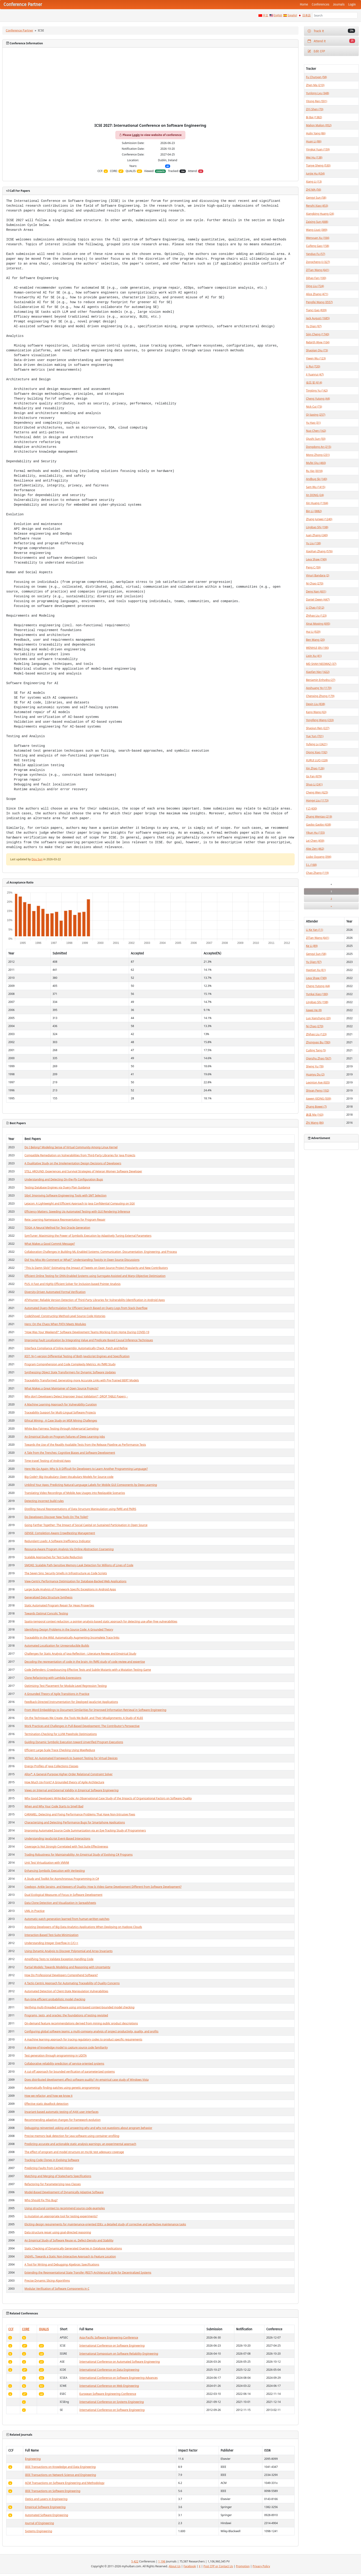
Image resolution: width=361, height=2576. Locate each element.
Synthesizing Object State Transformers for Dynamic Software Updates (70, 1372)
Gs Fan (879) (314, 776)
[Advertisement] (150, 89)
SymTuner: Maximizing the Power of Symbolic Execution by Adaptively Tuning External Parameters (88, 1236)
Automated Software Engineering (46, 2515)
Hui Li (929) (313, 632)
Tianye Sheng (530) (318, 165)
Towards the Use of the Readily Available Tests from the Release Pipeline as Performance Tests (85, 1445)
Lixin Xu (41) (314, 656)
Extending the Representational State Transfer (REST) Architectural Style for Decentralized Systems (88, 2272)
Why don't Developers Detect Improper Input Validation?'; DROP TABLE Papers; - (76, 1396)
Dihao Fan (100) (316, 278)
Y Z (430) (311, 808)
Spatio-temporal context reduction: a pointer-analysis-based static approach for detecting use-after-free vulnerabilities (101, 1621)
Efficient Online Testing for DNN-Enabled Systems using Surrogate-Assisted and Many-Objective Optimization (95, 1276)
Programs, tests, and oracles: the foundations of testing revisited (66, 2015)
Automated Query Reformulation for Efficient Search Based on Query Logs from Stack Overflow (86, 1308)
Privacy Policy (261, 2566)
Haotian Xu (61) (316, 970)
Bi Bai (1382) (314, 117)
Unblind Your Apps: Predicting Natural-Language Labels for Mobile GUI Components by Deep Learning (91, 1485)
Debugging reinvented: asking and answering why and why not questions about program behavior (88, 2128)
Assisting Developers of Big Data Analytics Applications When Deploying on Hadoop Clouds (83, 1927)
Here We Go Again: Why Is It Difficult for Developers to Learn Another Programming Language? (86, 1469)
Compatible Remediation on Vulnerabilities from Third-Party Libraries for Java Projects (80, 1155)
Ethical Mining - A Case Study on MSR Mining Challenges (61, 1420)
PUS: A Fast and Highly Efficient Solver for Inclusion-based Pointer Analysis (73, 1284)
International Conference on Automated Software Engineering (119, 2362)
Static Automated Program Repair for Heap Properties (59, 1605)
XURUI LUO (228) (317, 760)
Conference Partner (19, 30)
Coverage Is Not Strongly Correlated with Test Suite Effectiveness (66, 1846)
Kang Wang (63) (316, 712)
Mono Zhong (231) (318, 455)
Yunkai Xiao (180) (317, 994)
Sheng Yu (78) (315, 1066)
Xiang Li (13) (314, 181)
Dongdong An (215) (318, 447)
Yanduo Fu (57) (315, 254)
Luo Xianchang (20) (318, 1018)
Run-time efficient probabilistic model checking (55, 1999)
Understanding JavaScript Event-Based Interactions (57, 1838)
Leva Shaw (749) (316, 559)
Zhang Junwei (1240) (319, 519)
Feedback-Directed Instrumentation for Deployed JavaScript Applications (71, 1702)
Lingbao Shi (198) (317, 527)
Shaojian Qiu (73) (317, 350)
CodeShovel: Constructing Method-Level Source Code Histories (65, 1316)
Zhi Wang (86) (315, 1123)
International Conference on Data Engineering (109, 2370)
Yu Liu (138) (313, 543)
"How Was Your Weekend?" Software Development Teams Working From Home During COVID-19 (87, 1332)
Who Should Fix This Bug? (41, 2200)
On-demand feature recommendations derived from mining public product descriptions (81, 2023)
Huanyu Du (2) (315, 1074)
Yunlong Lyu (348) (317, 93)
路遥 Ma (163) (315, 1115)
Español (292, 15)
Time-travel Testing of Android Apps (48, 1461)
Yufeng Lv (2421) (316, 744)
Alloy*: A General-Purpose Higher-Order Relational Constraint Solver (69, 1774)
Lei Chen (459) (315, 841)
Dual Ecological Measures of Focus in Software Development (64, 1895)
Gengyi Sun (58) (316, 198)
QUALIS (44, 2329)
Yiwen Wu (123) (316, 358)
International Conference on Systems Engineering (111, 2402)
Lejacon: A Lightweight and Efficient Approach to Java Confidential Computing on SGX (80, 1203)
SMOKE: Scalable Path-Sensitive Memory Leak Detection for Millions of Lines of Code (79, 1565)
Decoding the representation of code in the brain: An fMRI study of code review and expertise (85, 1662)
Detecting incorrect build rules (44, 1501)
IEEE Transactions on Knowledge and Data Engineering (60, 2467)
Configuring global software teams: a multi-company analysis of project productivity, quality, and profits (92, 2031)
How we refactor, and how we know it (49, 2096)
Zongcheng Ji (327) (318, 262)
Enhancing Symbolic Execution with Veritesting (55, 1871)
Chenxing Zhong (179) (320, 696)
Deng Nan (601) (316, 591)
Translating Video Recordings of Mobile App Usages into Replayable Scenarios (75, 1493)
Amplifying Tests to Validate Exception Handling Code (59, 1959)
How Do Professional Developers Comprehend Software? (61, 1975)
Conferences (320, 4)
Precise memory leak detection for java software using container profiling (72, 2136)
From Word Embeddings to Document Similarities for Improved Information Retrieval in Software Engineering (95, 1710)
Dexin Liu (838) (315, 704)
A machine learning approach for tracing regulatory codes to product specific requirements (83, 2039)
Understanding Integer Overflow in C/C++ (51, 1943)
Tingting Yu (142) (317, 390)
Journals (338, 4)
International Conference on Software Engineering (112, 2345)
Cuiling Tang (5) (316, 1050)
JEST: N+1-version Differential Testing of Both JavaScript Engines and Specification (77, 1356)
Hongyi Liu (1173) (317, 800)
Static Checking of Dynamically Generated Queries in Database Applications (73, 2248)
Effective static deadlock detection (47, 2104)
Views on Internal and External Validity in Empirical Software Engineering (72, 1790)
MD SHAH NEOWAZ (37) (321, 664)
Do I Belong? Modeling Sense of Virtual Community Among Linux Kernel (71, 1147)
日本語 (306, 15)
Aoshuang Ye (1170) (319, 688)
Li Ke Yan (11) (314, 930)
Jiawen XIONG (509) (318, 1098)
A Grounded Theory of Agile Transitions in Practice (57, 1694)
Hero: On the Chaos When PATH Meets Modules (55, 1324)
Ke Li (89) (312, 946)
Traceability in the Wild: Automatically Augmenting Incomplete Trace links (72, 1637)
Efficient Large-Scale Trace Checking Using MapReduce (60, 1750)
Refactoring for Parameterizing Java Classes (53, 2184)
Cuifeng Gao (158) (317, 246)
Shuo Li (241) (314, 784)
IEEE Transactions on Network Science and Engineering (60, 2475)
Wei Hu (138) (314, 157)
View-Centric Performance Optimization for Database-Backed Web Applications (75, 1581)
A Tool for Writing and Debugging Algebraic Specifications (62, 2264)
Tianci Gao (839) (316, 310)
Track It (331, 31)
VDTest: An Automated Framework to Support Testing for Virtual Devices (71, 1758)
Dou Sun (37, 859)
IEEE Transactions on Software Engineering (52, 2491)
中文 (265, 15)
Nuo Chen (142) (316, 431)
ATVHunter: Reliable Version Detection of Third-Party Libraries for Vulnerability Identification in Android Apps (95, 1300)
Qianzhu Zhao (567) (318, 1058)
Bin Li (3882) (314, 511)
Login (352, 4)
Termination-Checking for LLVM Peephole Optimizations (61, 1734)
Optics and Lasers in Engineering (46, 2499)
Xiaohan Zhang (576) (319, 551)
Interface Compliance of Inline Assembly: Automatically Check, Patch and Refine (76, 1348)
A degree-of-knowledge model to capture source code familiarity (66, 2047)
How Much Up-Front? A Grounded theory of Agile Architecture (64, 1782)
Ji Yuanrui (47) (315, 374)
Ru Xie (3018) (314, 471)
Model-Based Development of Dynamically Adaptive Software (64, 2192)
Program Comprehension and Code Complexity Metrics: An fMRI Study (70, 1364)
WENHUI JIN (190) (317, 648)
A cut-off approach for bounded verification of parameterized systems (70, 2072)
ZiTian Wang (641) (317, 270)
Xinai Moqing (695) (318, 624)
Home (304, 4)
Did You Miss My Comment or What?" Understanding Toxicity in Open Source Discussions (82, 1260)
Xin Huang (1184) (317, 503)
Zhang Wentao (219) (319, 816)
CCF (11, 2329)
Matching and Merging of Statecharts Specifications (58, 2176)
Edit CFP (316, 51)
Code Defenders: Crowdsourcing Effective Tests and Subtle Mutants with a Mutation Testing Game (88, 1670)
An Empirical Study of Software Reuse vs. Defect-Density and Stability (69, 2240)
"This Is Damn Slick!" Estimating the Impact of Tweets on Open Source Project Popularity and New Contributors (96, 1268)
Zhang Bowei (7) (316, 1107)
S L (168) (311, 865)
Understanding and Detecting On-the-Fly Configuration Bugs (64, 1179)
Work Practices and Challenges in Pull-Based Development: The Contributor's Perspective (82, 1726)
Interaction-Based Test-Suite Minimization (51, 1935)
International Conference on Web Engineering (109, 2386)
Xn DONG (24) (315, 495)
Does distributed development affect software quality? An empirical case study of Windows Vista (87, 2080)
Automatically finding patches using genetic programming (62, 2088)
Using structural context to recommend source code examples (65, 2208)
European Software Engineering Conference (107, 2394)
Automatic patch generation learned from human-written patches (67, 1919)
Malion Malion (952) (319, 125)
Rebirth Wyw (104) (317, 342)
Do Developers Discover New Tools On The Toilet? (56, 1517)
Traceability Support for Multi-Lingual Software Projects (60, 1412)
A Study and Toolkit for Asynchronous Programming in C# (62, 1879)
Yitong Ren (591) (316, 101)
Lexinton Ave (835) (318, 1082)
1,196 (161, 2561)
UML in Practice (35, 1911)
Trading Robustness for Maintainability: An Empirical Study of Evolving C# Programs (79, 1855)
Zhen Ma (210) (315, 85)
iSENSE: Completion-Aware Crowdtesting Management (60, 1533)
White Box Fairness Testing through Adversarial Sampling (62, 1428)
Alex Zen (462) (315, 849)
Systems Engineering (38, 2531)
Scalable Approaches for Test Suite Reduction (54, 1557)
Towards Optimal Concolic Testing (46, 1613)
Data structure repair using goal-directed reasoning (58, 2232)
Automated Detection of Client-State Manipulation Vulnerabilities (66, 1991)
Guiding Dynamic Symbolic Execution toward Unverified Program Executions (74, 1742)
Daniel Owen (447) (318, 599)
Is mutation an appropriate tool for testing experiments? (61, 2216)
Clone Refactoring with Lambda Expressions (53, 1678)
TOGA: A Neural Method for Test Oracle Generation (57, 1228)
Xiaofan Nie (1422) (317, 672)
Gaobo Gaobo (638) (318, 825)
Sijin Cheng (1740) (317, 334)
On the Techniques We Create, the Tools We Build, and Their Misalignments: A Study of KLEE (84, 1718)
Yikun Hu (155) (315, 833)
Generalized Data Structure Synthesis (49, 1597)
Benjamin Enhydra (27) (320, 680)
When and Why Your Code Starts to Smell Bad (54, 1806)
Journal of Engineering (39, 2523)
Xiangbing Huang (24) (320, 214)
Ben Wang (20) (315, 640)
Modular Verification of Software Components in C (57, 2289)
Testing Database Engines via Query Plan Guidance (57, 1187)
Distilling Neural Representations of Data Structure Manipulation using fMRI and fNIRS (80, 1509)
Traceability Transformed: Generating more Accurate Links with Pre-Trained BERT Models (82, 1380)
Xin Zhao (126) (315, 768)
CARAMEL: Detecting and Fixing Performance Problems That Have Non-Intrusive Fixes (80, 1814)
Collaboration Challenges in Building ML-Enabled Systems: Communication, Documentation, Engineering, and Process (101, 1252)
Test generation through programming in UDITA (56, 2055)
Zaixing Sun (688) (317, 222)
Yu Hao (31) (313, 423)
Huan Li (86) (313, 141)
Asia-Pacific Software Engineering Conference (108, 2337)
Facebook (189, 2566)
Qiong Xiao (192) (316, 752)
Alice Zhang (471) (317, 294)
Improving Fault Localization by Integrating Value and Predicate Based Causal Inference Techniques (89, 1340)
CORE (25, 2329)
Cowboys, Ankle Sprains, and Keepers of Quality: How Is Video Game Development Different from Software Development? (103, 1887)
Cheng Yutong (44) (318, 399)
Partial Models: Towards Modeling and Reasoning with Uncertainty (67, 1967)
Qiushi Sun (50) (316, 439)
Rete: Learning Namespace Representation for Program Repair (65, 1220)
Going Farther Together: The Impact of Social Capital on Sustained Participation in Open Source (86, 1525)
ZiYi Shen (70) (314, 109)
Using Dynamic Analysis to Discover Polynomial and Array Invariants (69, 1951)
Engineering (33, 2459)
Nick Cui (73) (314, 407)
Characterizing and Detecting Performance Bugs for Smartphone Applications (75, 1822)
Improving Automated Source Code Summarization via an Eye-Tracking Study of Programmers (85, 1830)
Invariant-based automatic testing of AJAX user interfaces (62, 2112)
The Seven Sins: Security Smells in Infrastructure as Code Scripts (66, 1573)
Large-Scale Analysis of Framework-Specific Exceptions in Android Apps (70, 1589)
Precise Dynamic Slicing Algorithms (47, 2281)
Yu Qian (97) (314, 326)
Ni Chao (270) (314, 583)
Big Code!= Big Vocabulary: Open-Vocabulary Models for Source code (69, 1477)
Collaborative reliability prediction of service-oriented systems (64, 2063)
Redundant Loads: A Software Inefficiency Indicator (58, 1541)
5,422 (134, 2561)
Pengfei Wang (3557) (319, 302)
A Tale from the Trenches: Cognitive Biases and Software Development (70, 1453)
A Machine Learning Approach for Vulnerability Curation (61, 1404)
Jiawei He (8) (314, 1010)
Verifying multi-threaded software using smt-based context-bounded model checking (80, 2007)
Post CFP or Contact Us (218, 2566)
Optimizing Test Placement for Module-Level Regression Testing (66, 1686)
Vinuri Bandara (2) (317, 575)
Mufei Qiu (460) (316, 463)
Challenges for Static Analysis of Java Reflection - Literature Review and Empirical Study (80, 1654)
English (278, 15)
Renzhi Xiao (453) (317, 206)
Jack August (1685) (318, 318)
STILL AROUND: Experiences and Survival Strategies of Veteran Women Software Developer (83, 1171)
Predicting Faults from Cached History (49, 2168)
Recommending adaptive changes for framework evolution (63, 2120)
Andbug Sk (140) (316, 479)
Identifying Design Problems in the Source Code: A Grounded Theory (69, 1629)
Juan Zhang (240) (317, 535)
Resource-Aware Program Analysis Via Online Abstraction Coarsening (69, 1549)
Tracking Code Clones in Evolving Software (52, 2160)
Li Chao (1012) (315, 607)
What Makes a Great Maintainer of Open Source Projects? (62, 1388)
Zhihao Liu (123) (316, 616)
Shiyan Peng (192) (317, 1090)
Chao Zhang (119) (317, 873)
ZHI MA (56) (313, 190)
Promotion (243, 2566)
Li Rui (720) (313, 366)
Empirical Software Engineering (45, 2507)
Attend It (331, 41)
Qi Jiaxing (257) (315, 415)
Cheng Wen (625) (317, 792)
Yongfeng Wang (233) (320, 720)
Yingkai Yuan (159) (318, 149)
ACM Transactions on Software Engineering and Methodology (64, 2483)
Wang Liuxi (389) (316, 230)
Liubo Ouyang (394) (318, 857)
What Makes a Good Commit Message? (50, 1244)
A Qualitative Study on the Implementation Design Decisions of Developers (73, 1163)
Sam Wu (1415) (315, 487)
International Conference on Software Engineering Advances (118, 2378)
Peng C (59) (313, 567)
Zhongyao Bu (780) (318, 1042)
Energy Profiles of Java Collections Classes (51, 1766)
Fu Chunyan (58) (316, 77)
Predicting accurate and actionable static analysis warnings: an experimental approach (80, 2144)
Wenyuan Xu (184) (317, 238)
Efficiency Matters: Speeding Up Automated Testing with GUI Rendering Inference (77, 1211)
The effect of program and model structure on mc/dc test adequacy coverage (74, 2152)
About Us (175, 2566)
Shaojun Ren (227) (317, 728)
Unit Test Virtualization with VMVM (47, 1863)
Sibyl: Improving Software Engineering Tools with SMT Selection (66, 1195)
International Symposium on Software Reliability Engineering (118, 2354)
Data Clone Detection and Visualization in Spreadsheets (60, 1903)
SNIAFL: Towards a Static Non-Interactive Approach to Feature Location (70, 2256)
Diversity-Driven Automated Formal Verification (55, 1292)
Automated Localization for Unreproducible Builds (57, 1646)
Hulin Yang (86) (316, 133)
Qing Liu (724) (315, 286)
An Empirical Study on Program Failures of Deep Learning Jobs (65, 1437)
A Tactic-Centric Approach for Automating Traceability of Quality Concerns (72, 1983)
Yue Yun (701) (315, 736)
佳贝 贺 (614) (314, 382)
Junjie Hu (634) (315, 173)
